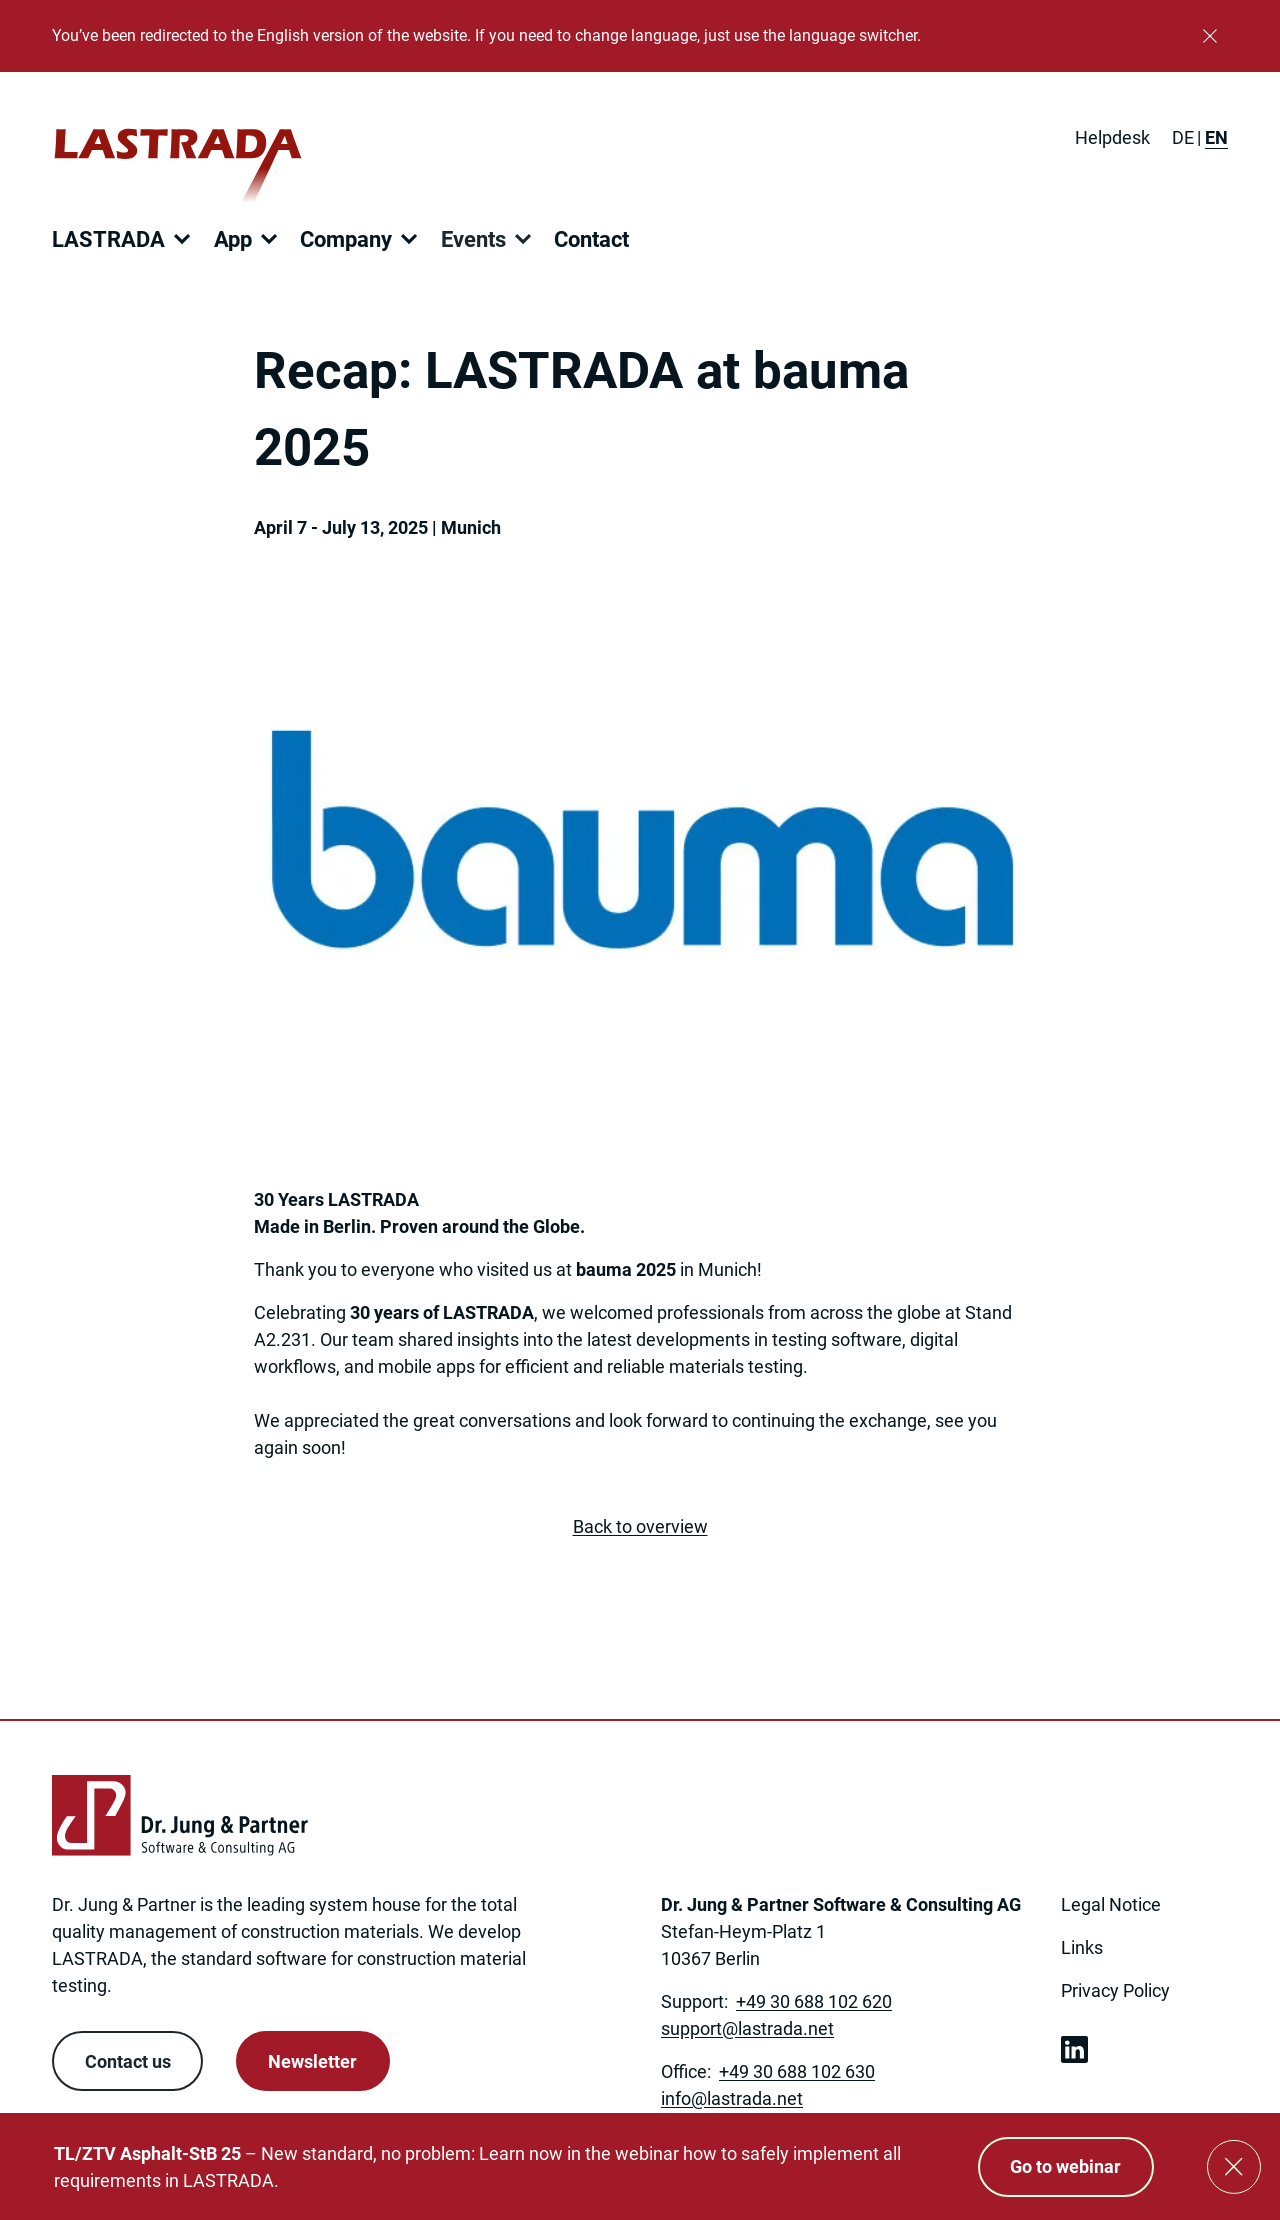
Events (473, 239)
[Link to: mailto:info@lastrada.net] (732, 2098)
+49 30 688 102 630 (797, 2071)
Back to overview (640, 1526)
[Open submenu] (182, 239)
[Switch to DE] (1183, 137)
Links (1082, 1947)
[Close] (1210, 36)
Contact (591, 239)
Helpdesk (1112, 137)
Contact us (128, 2061)
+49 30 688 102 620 (814, 2001)
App (233, 239)
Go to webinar (1065, 2166)
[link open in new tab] (1074, 2049)
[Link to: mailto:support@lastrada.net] (747, 2028)
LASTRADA (108, 239)
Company (346, 239)
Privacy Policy (1115, 1990)
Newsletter (312, 2061)
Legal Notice (1111, 1904)
